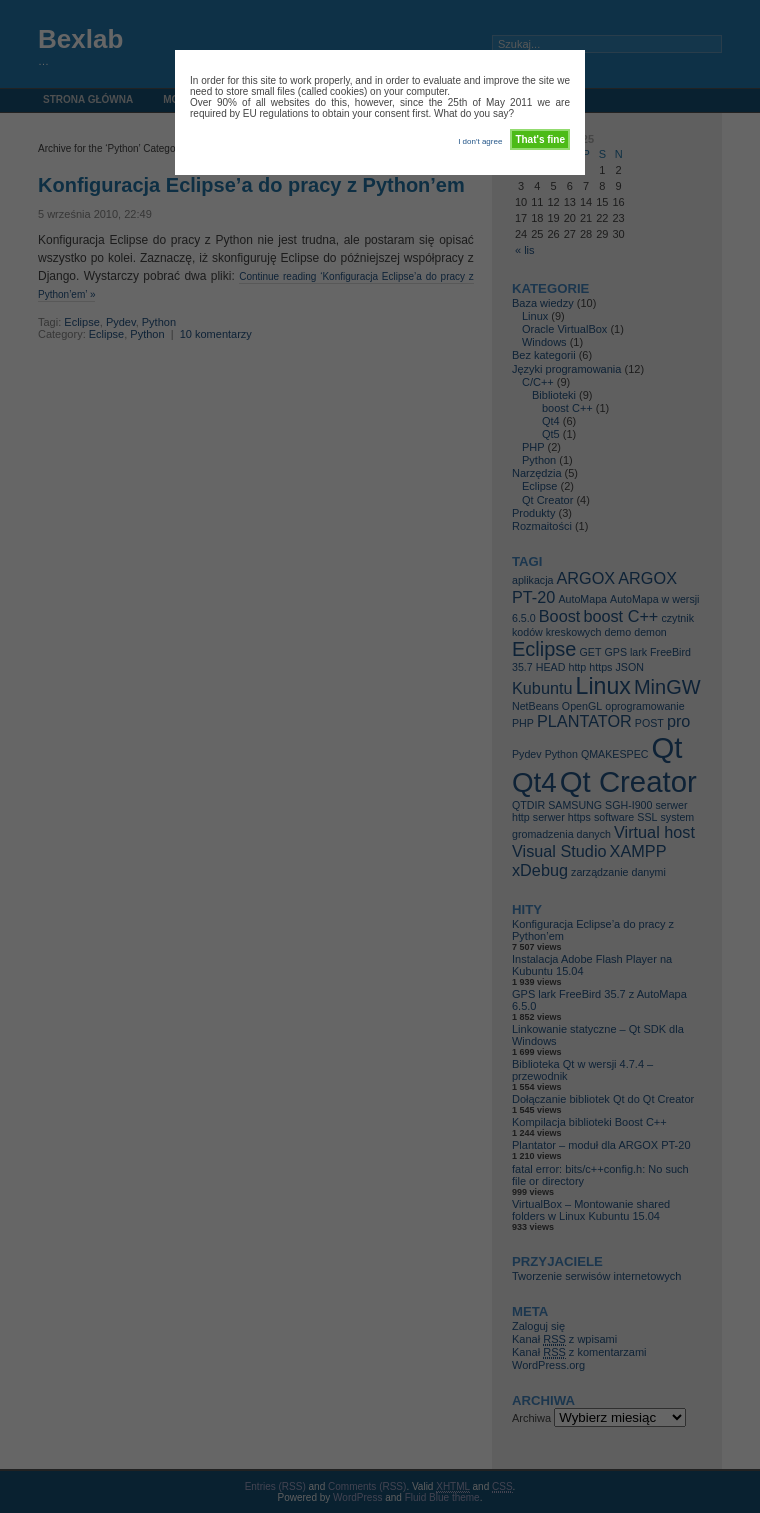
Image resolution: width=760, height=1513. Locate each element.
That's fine (540, 139)
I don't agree (480, 141)
